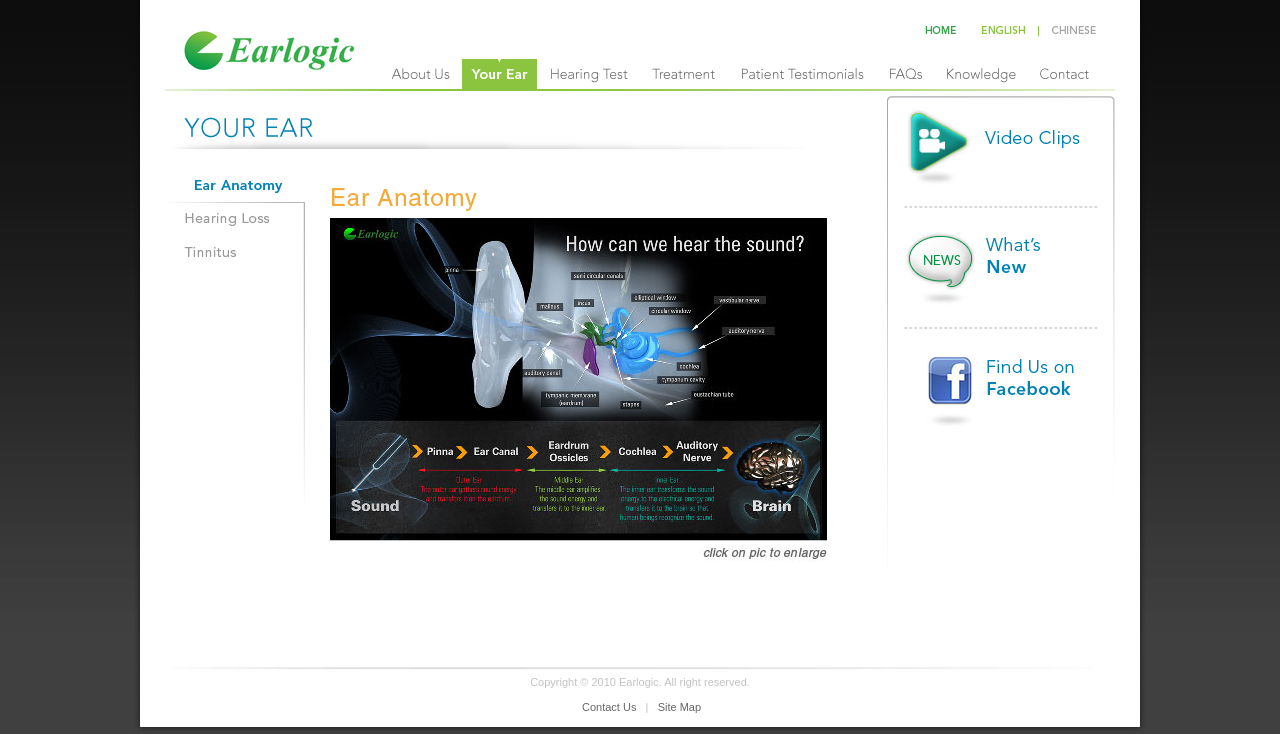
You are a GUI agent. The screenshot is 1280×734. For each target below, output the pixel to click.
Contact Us (609, 707)
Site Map (679, 707)
